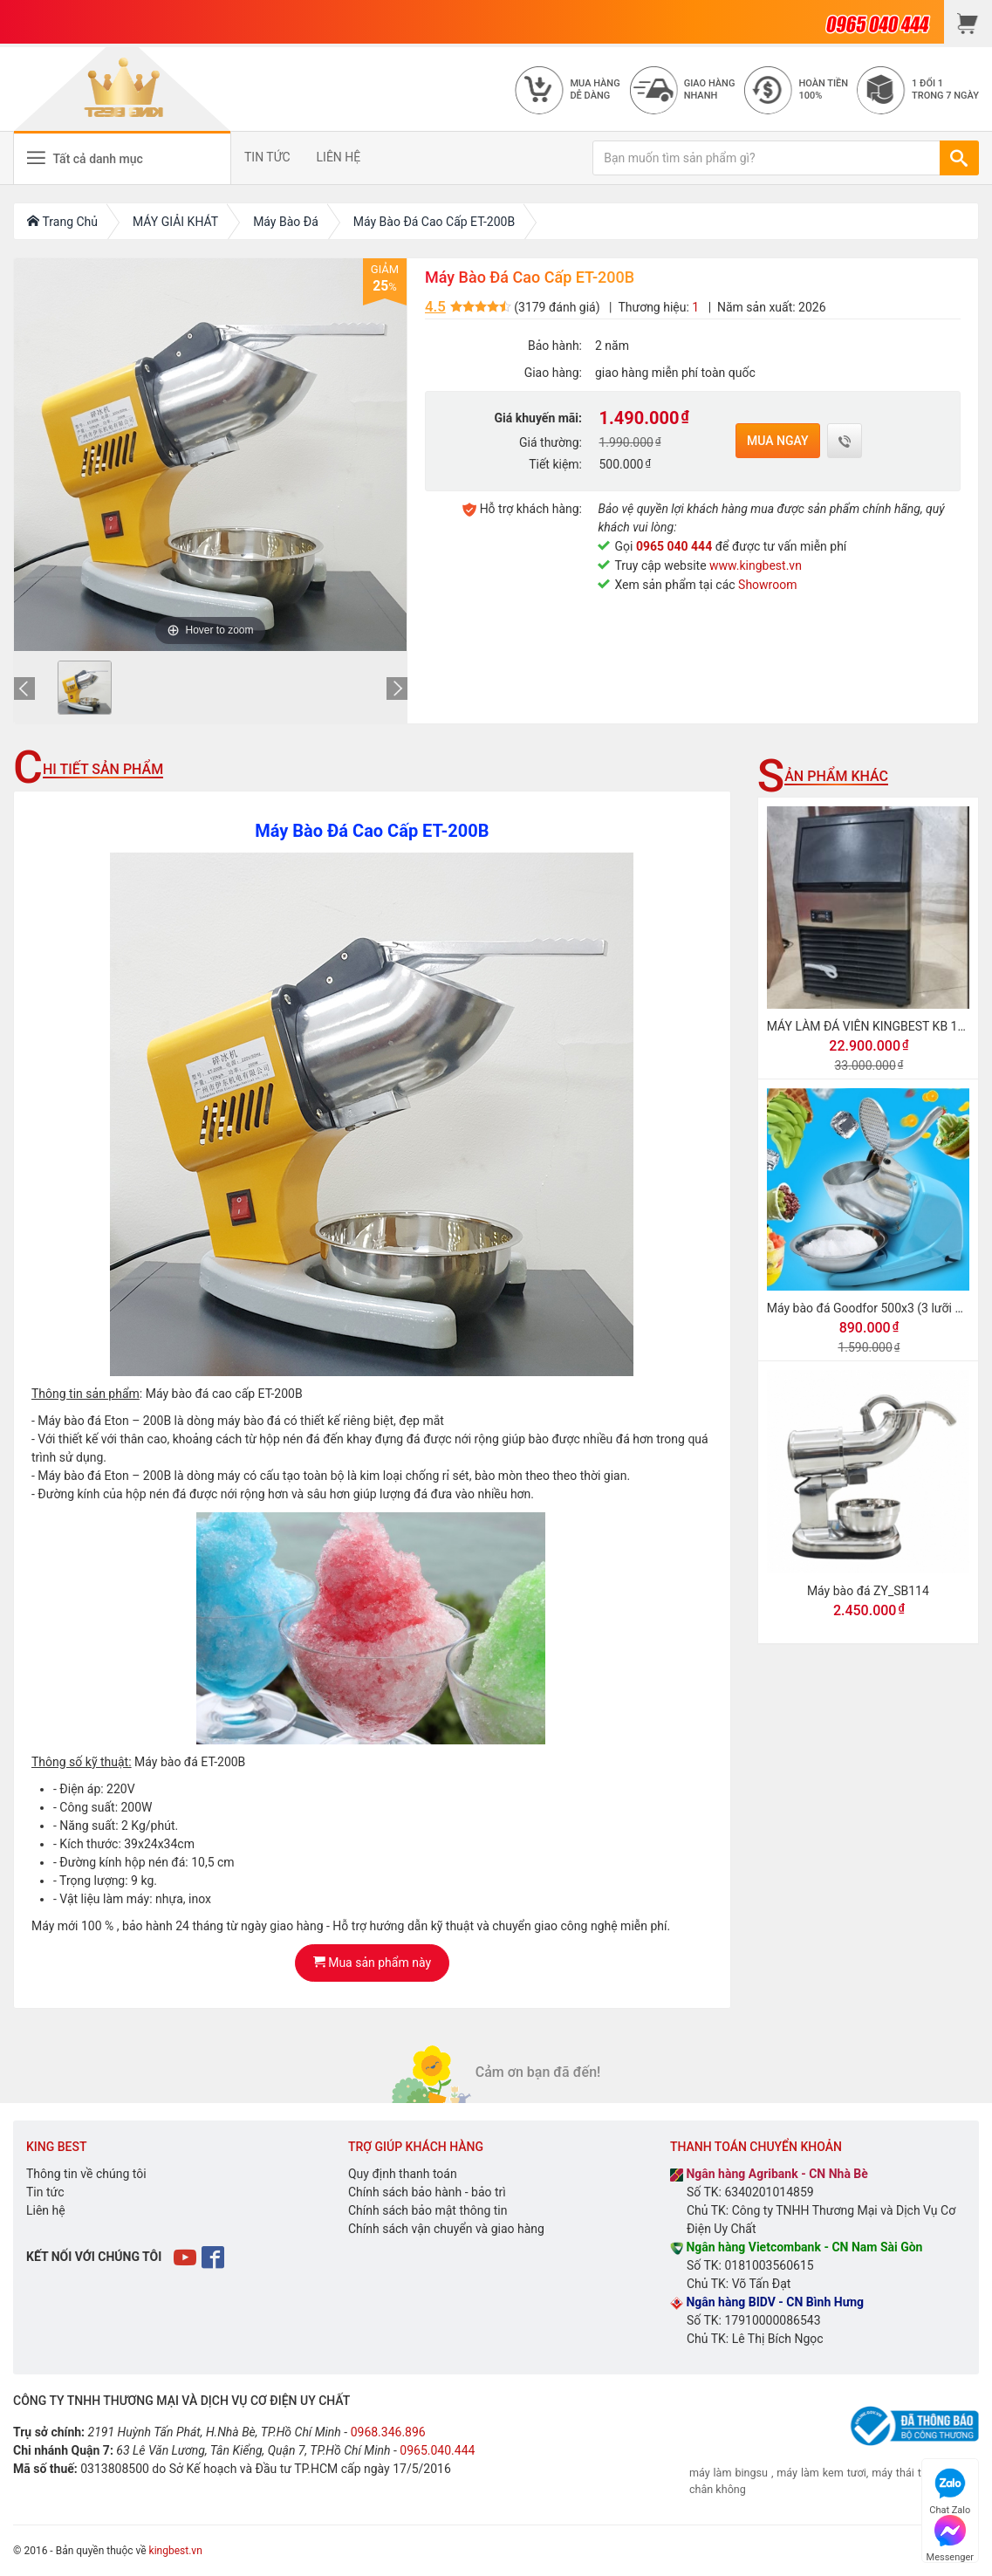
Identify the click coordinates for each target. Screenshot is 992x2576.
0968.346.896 (388, 2432)
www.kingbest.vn (755, 565)
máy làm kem (811, 2472)
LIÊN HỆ (339, 157)
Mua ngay (778, 441)
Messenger (950, 2536)
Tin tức (45, 2192)
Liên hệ (45, 2210)
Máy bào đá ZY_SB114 (868, 1591)
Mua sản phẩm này (372, 1963)
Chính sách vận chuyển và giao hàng (446, 2229)
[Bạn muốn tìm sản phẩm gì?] (766, 157)
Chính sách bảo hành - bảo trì (427, 2192)
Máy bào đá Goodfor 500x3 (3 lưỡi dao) (873, 1308)
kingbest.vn (175, 2551)
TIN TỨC (267, 157)
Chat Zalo (949, 2489)
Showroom (767, 585)
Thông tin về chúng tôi (86, 2174)
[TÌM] (959, 157)
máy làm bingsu (728, 2472)
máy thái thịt (902, 2472)
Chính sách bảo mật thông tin (428, 2210)
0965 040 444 (674, 546)
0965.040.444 (437, 2450)
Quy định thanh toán (402, 2174)
